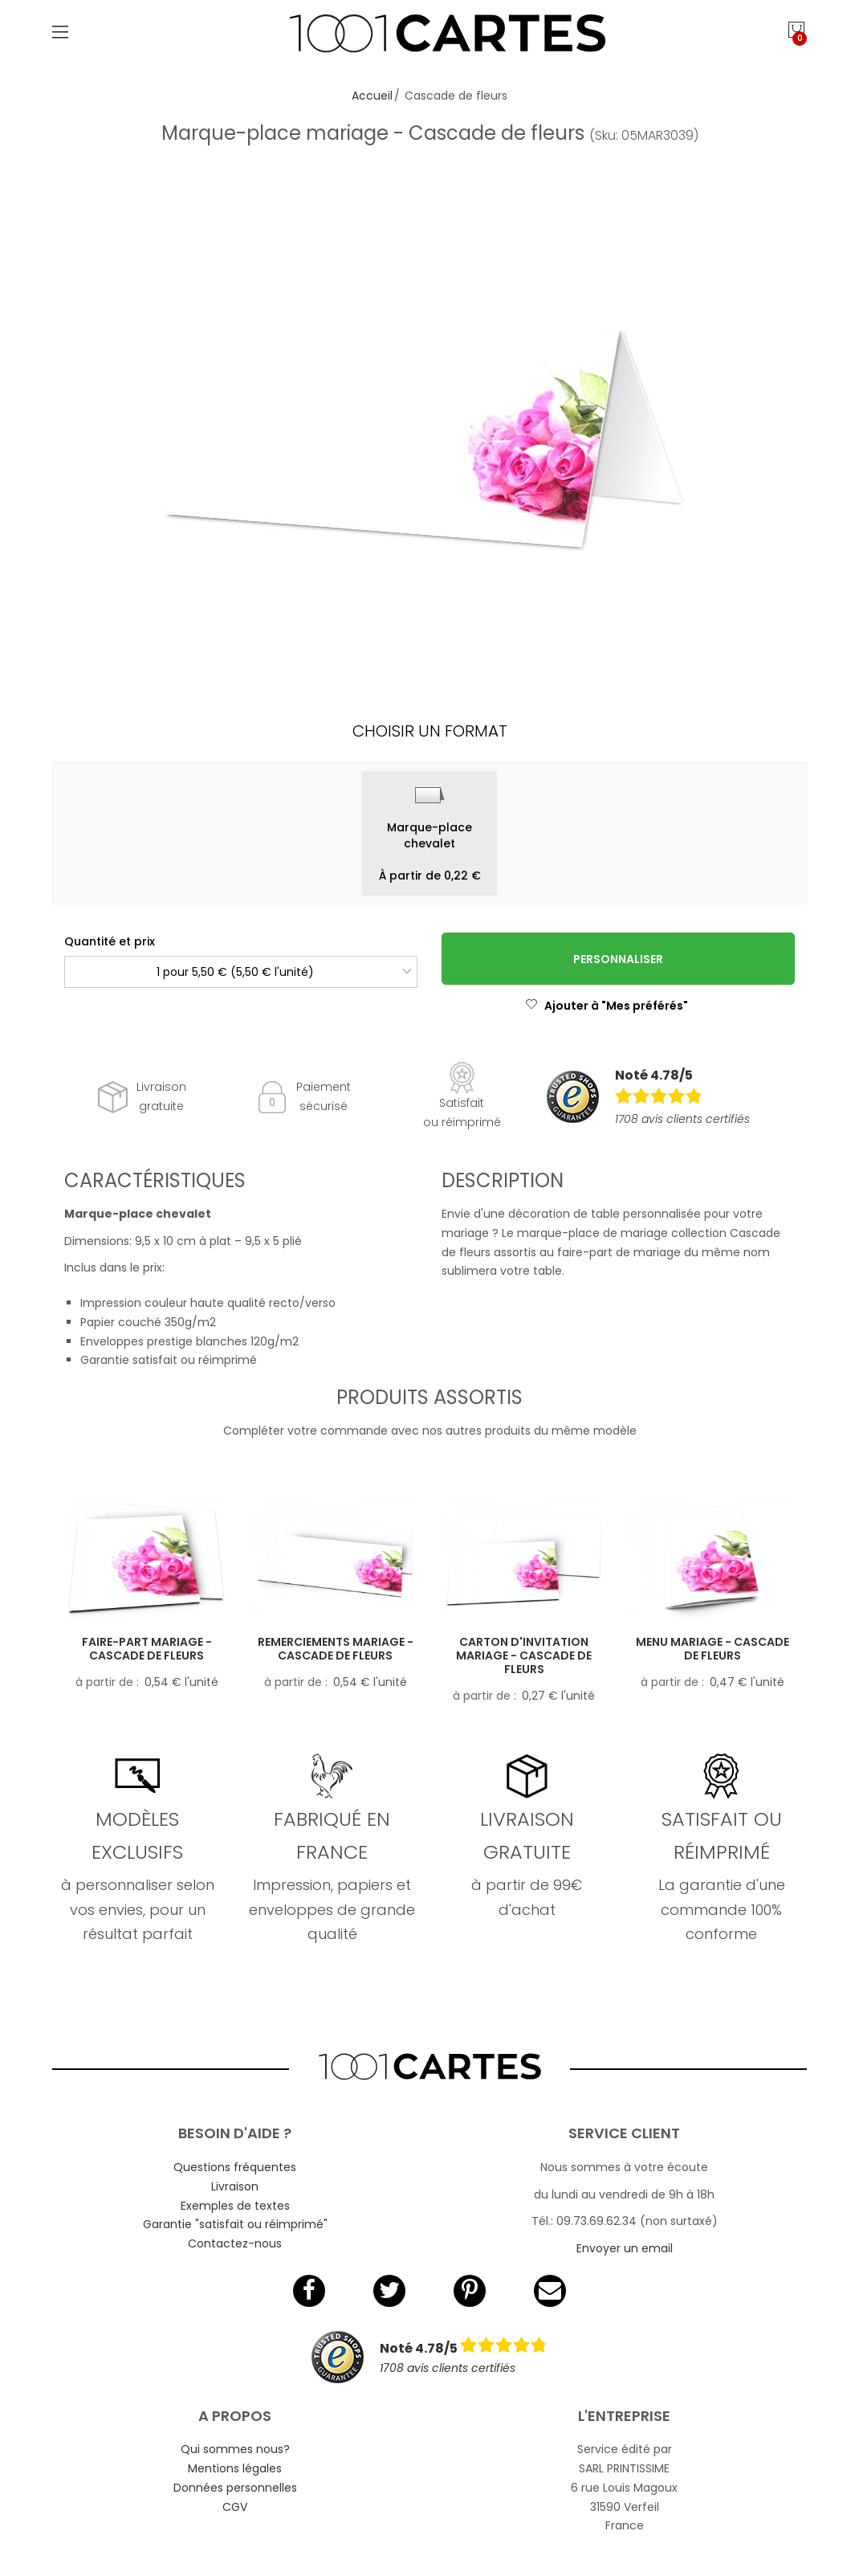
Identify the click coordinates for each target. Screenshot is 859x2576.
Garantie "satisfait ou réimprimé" (235, 2224)
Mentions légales (235, 2468)
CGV (234, 2507)
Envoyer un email (624, 2248)
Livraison (235, 2186)
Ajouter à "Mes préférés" (606, 1006)
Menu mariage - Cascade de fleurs (712, 1649)
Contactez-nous (235, 2243)
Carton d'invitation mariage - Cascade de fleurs (524, 1655)
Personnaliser (618, 959)
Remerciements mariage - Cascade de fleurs (335, 1649)
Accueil (372, 96)
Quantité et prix (109, 941)
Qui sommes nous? (235, 2449)
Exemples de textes (235, 2206)
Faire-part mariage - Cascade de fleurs (147, 1649)
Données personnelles (235, 2488)
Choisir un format (429, 731)
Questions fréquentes (234, 2167)
